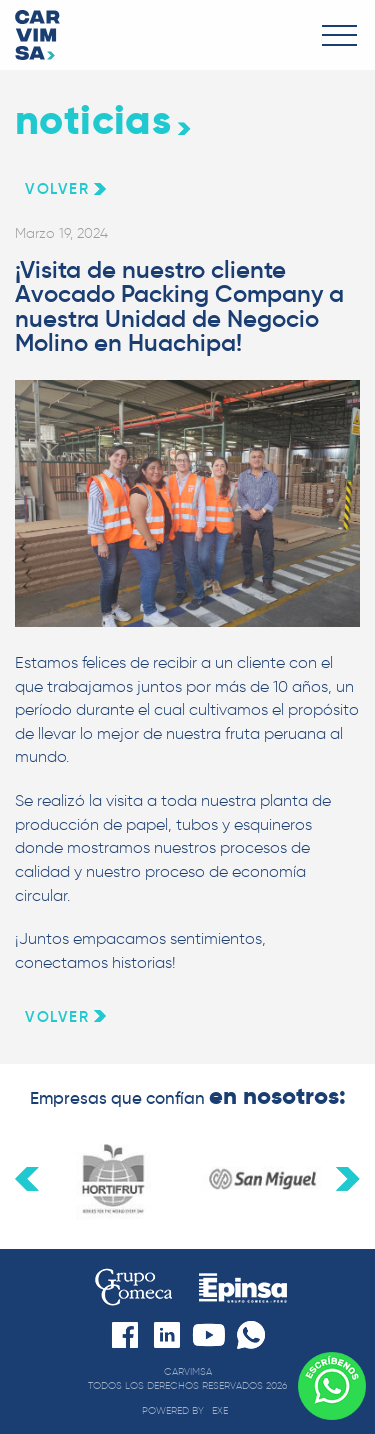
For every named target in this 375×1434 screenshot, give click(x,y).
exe (220, 1410)
